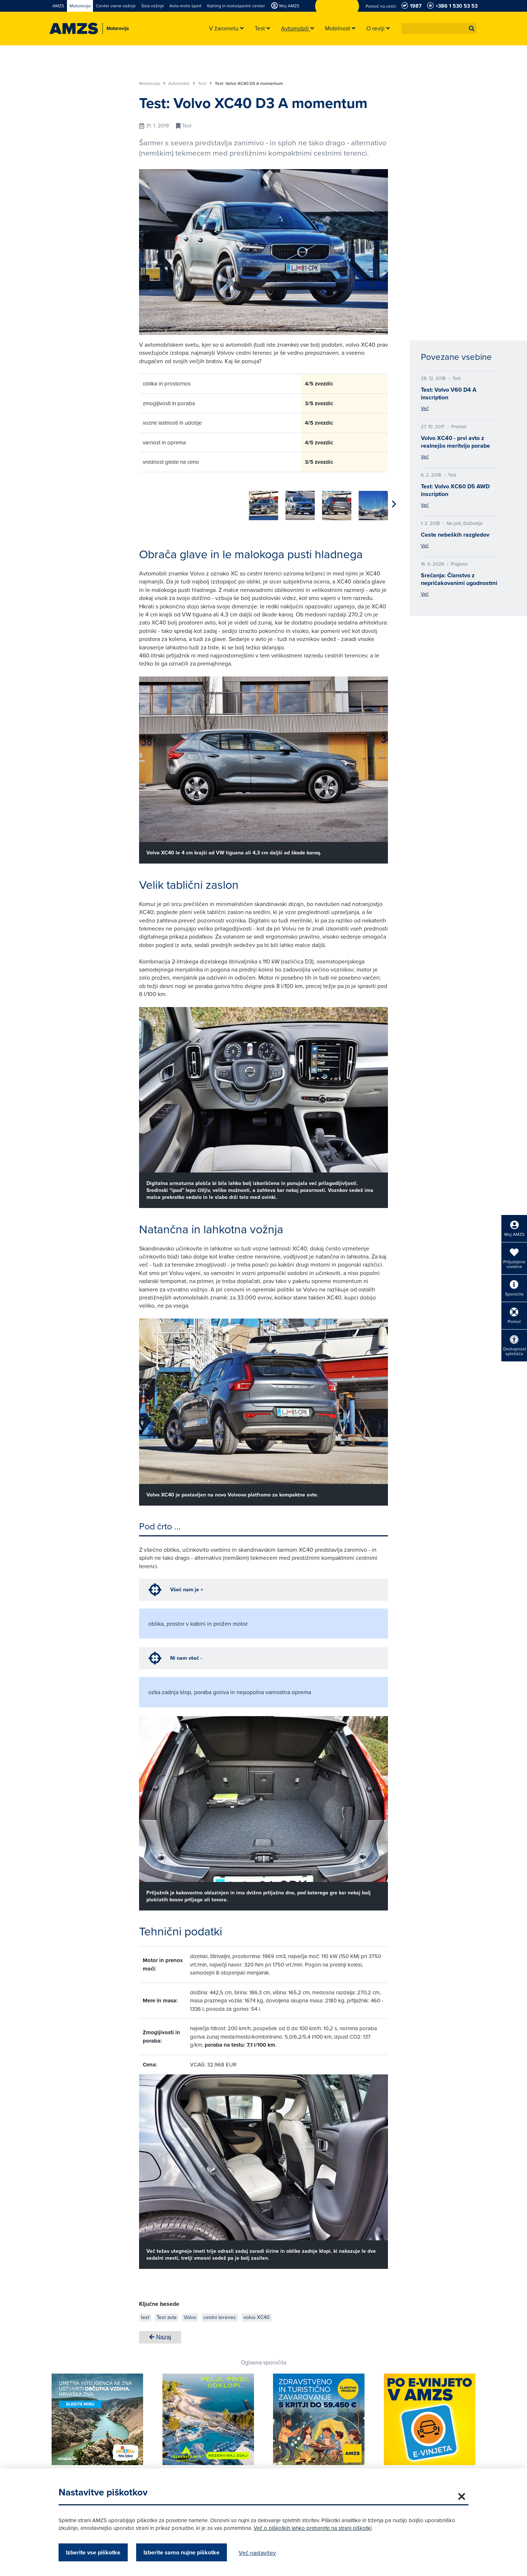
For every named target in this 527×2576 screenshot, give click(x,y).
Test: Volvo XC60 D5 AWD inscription (455, 490)
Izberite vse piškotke (93, 2552)
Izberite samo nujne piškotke (181, 2552)
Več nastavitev (257, 2553)
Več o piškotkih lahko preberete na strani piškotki (312, 2528)
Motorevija (152, 83)
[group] (153, 501)
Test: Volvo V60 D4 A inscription (448, 393)
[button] (472, 28)
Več (425, 408)
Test (205, 83)
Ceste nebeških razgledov (455, 534)
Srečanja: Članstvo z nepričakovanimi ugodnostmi (459, 579)
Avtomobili (181, 83)
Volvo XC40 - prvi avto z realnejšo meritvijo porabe (455, 442)
